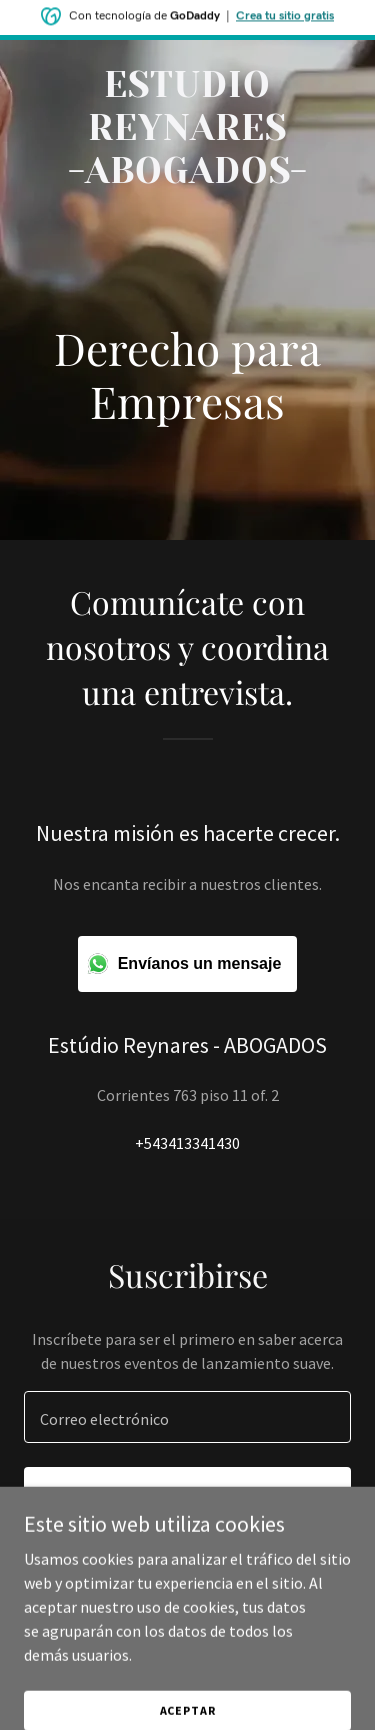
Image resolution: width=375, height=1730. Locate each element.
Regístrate (187, 1495)
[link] (187, 177)
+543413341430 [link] (187, 1143)
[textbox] (187, 1417)
